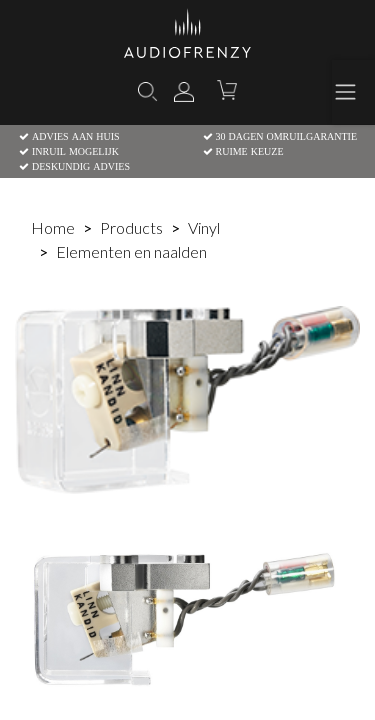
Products (131, 227)
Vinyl (204, 227)
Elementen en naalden (131, 251)
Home (53, 227)
